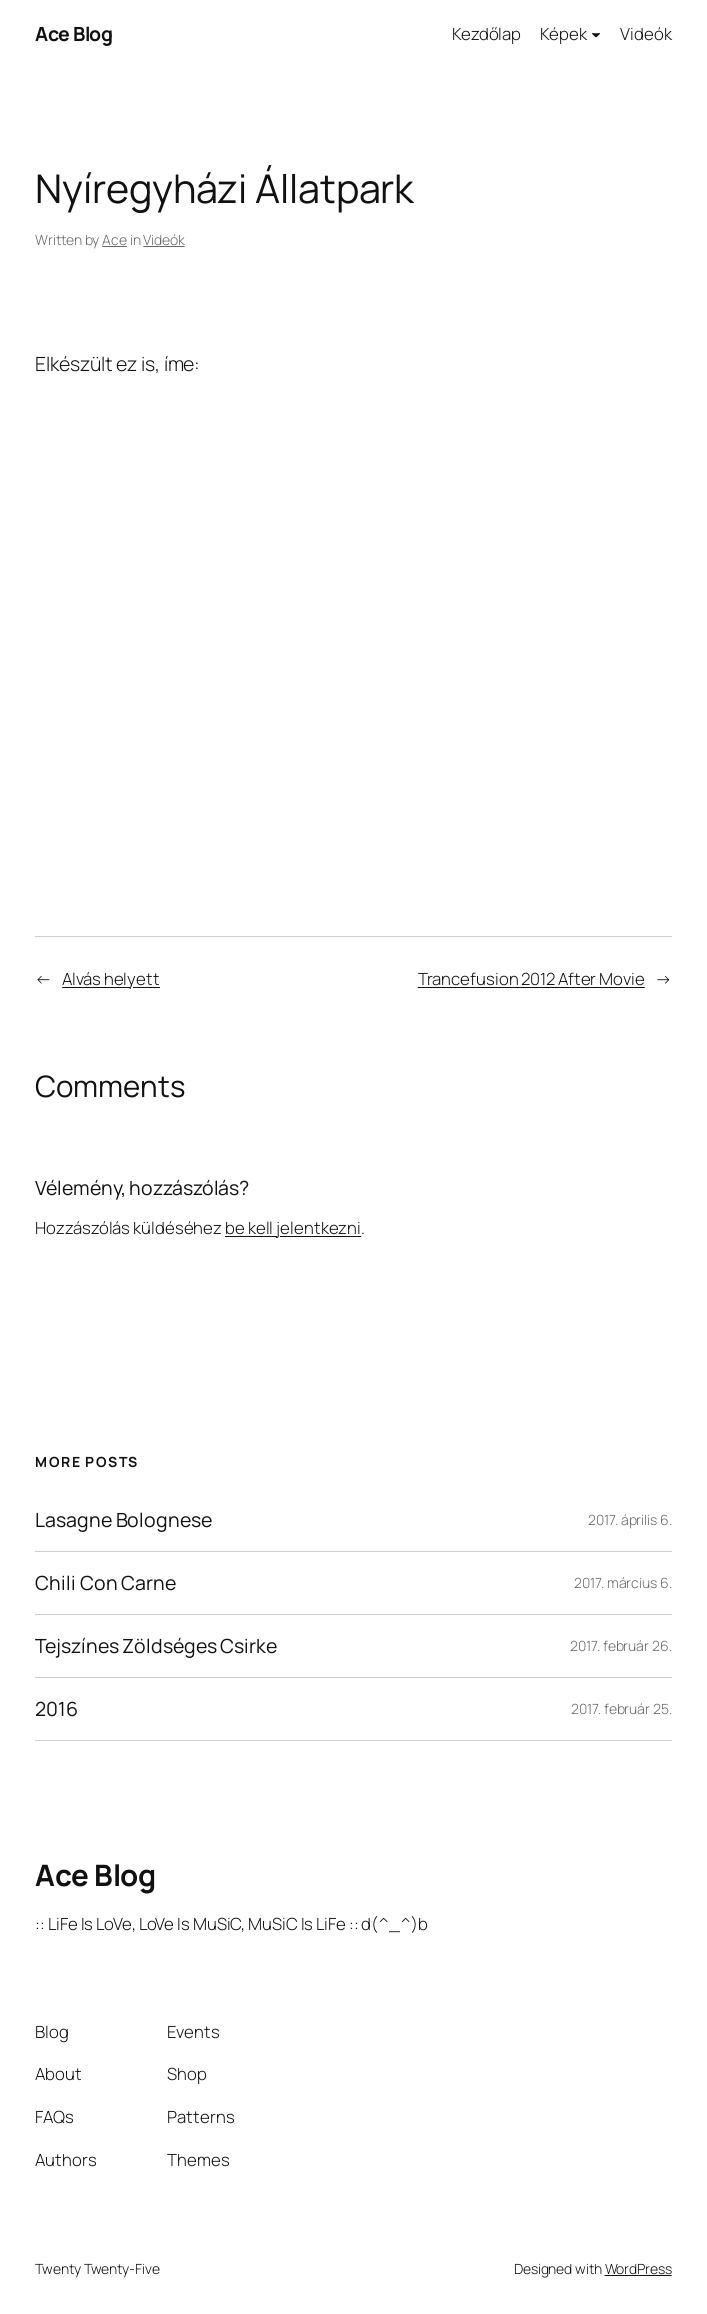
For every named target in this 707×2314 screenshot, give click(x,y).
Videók (163, 239)
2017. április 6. (629, 1519)
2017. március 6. (622, 1582)
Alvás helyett (111, 978)
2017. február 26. (620, 1645)
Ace (114, 239)
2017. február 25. (621, 1708)
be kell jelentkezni (293, 1227)
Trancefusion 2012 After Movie (531, 978)
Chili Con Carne (105, 1583)
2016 (56, 1709)
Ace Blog (73, 33)
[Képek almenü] (596, 34)
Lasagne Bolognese (123, 1520)
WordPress (638, 2268)
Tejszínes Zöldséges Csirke (155, 1646)
